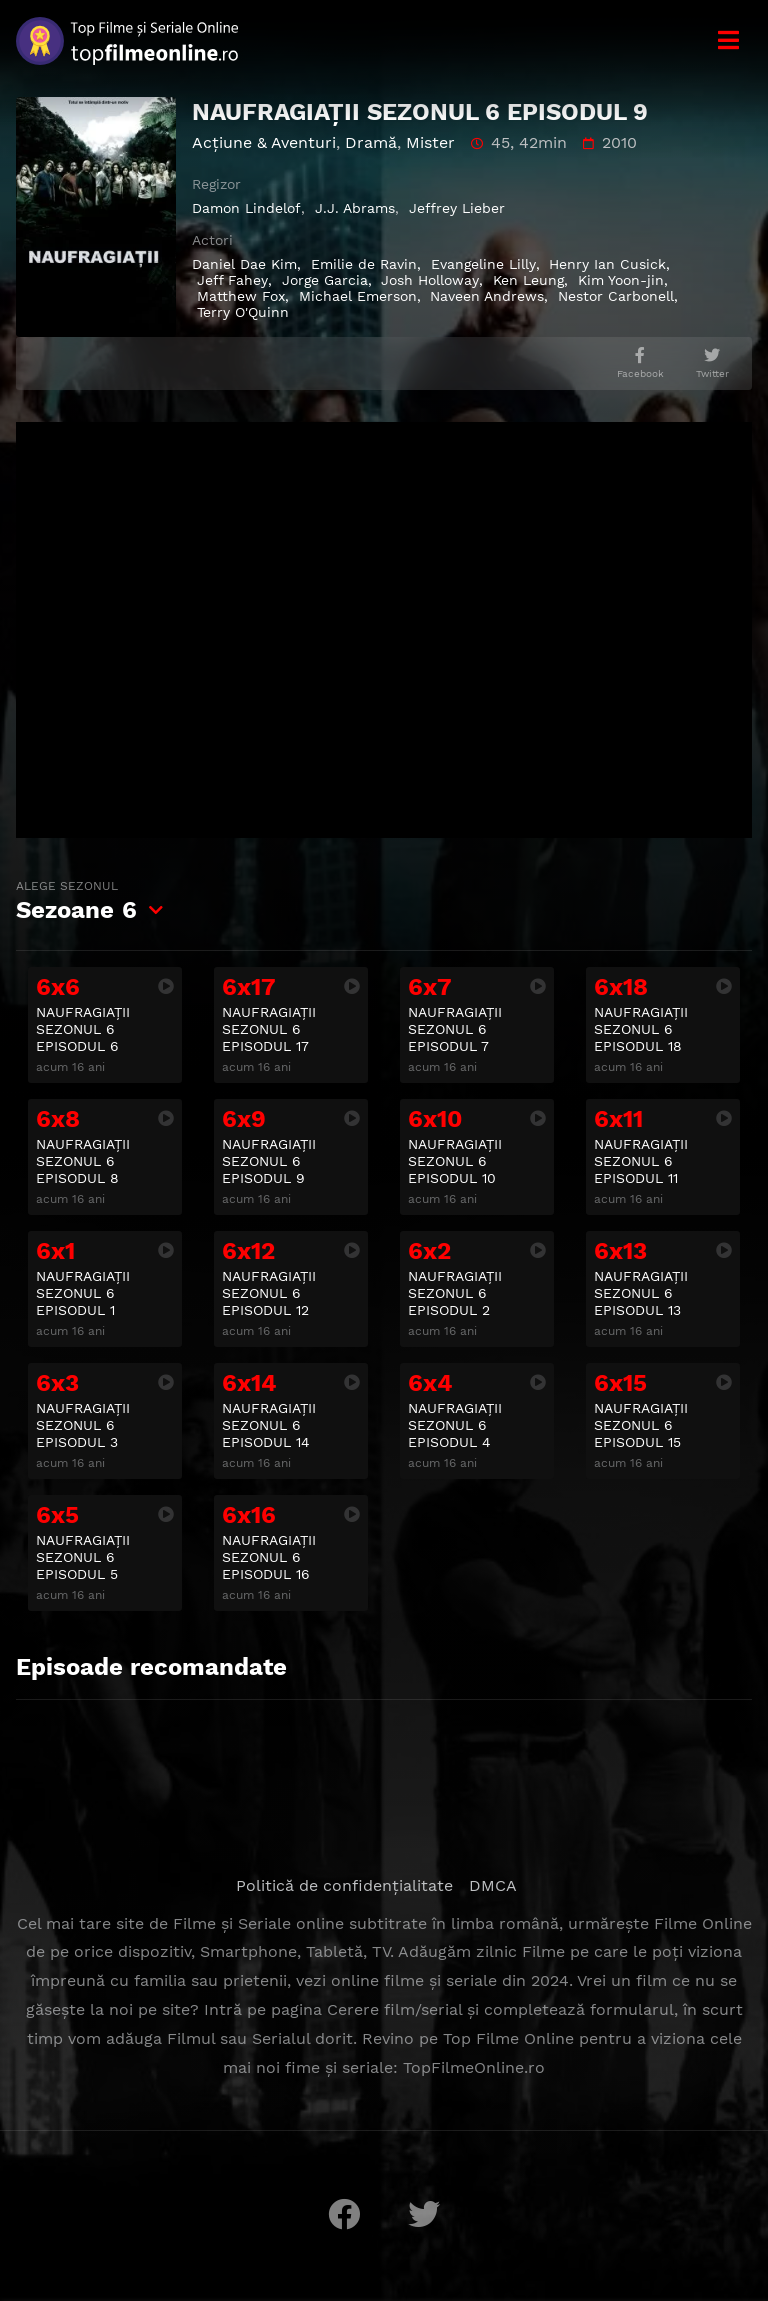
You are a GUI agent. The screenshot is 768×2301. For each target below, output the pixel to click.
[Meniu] (728, 40)
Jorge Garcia (325, 280)
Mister (430, 142)
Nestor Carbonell (616, 296)
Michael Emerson (358, 296)
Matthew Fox (241, 296)
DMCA (493, 1885)
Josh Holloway (430, 280)
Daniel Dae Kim (244, 264)
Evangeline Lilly (483, 264)
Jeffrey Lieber (457, 208)
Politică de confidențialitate (344, 1885)
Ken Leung (528, 280)
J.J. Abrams (355, 208)
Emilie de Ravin (364, 264)
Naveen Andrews (487, 296)
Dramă (371, 142)
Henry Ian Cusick (607, 264)
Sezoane (76, 901)
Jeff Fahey (232, 280)
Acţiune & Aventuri (264, 142)
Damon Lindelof (246, 208)
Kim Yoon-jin (621, 280)
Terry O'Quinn (243, 312)
